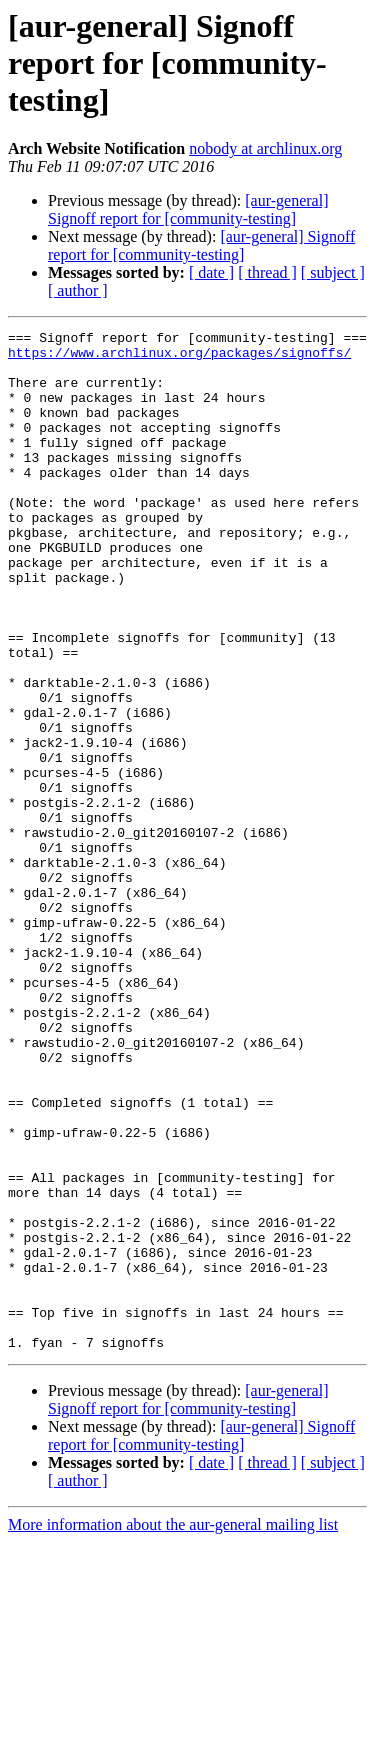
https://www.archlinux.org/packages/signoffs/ (179, 358)
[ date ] (211, 272)
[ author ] (78, 290)
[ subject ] (333, 272)
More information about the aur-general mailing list (173, 1728)
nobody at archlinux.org (265, 148)
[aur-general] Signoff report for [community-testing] (188, 209)
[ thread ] (267, 272)
